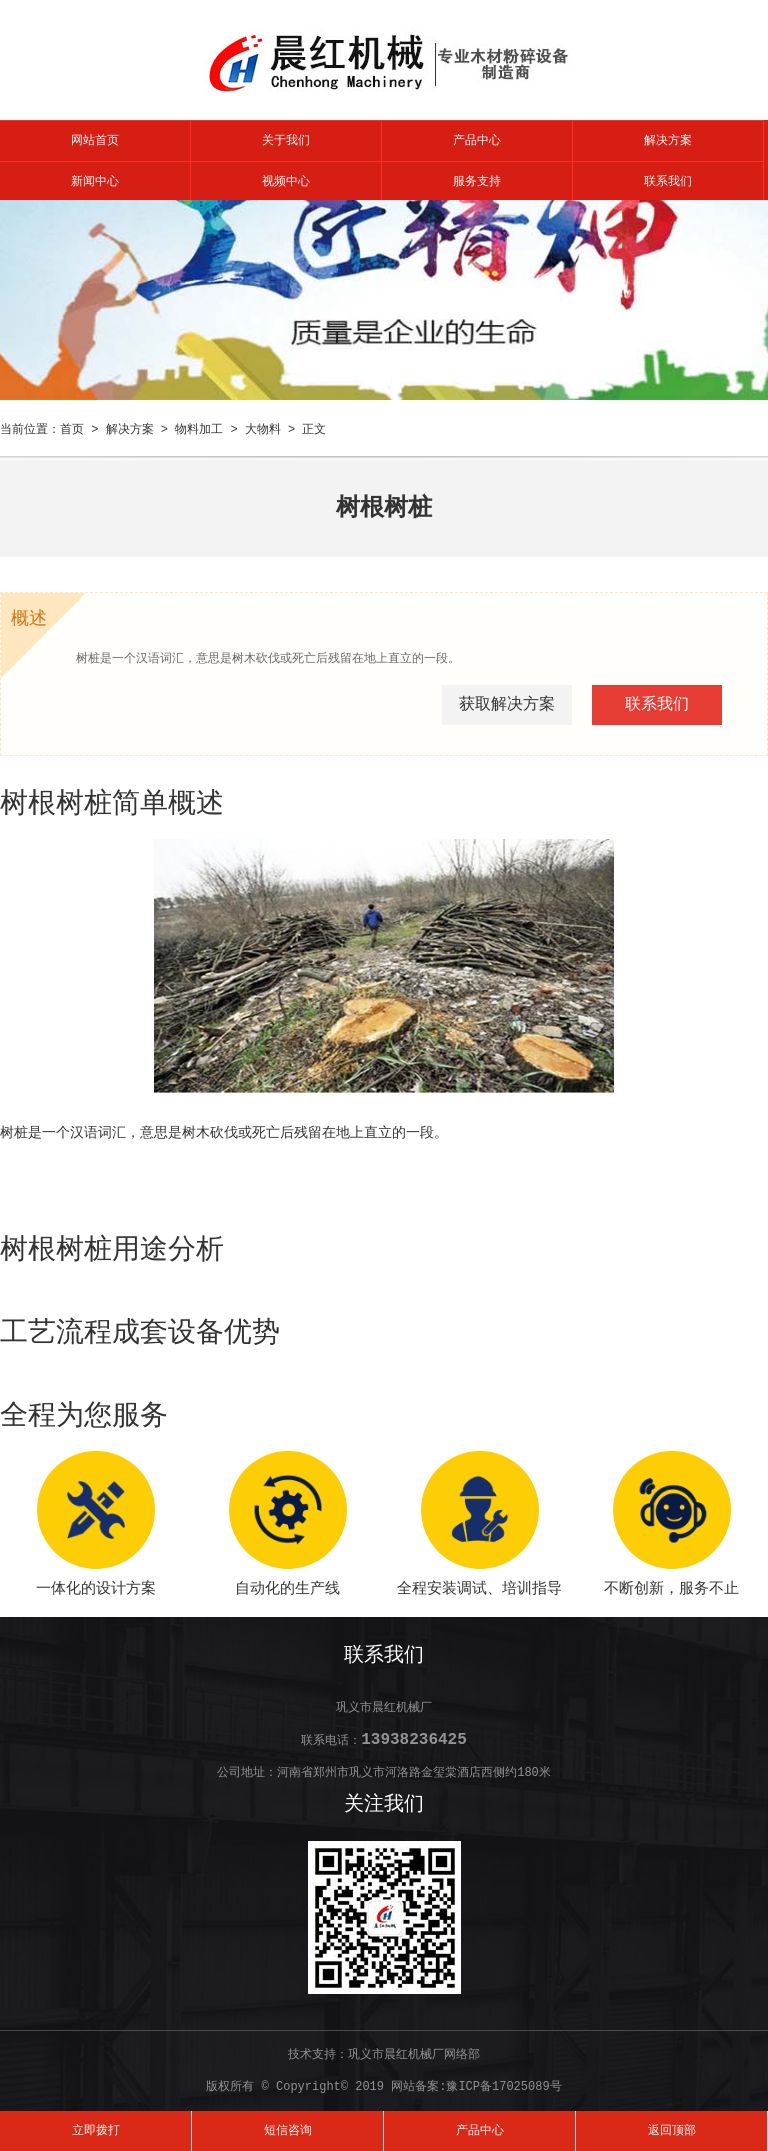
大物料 (263, 430)
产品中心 (477, 141)
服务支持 (477, 182)
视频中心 (286, 182)
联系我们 (668, 182)
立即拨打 (96, 2131)
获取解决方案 (507, 705)
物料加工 (199, 430)
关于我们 (286, 141)
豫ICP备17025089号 (503, 2087)
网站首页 (95, 141)
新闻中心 (95, 182)
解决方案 (668, 141)
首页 (72, 430)
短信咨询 (288, 2131)
